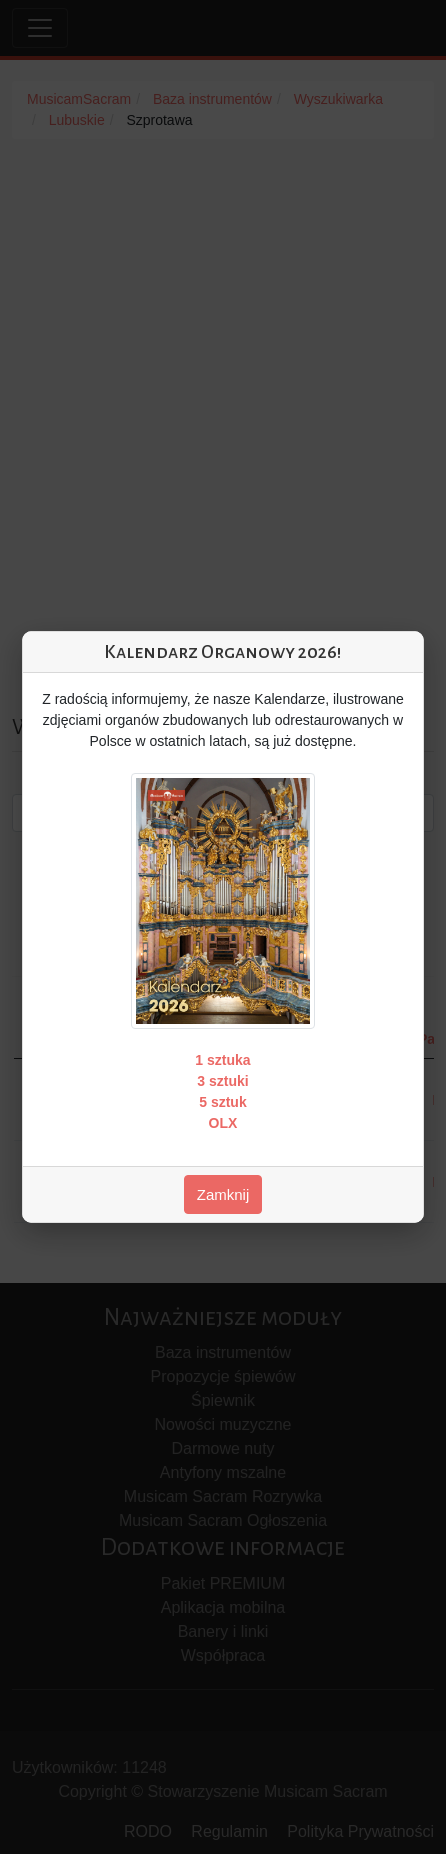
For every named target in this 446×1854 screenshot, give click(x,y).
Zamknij (223, 1194)
